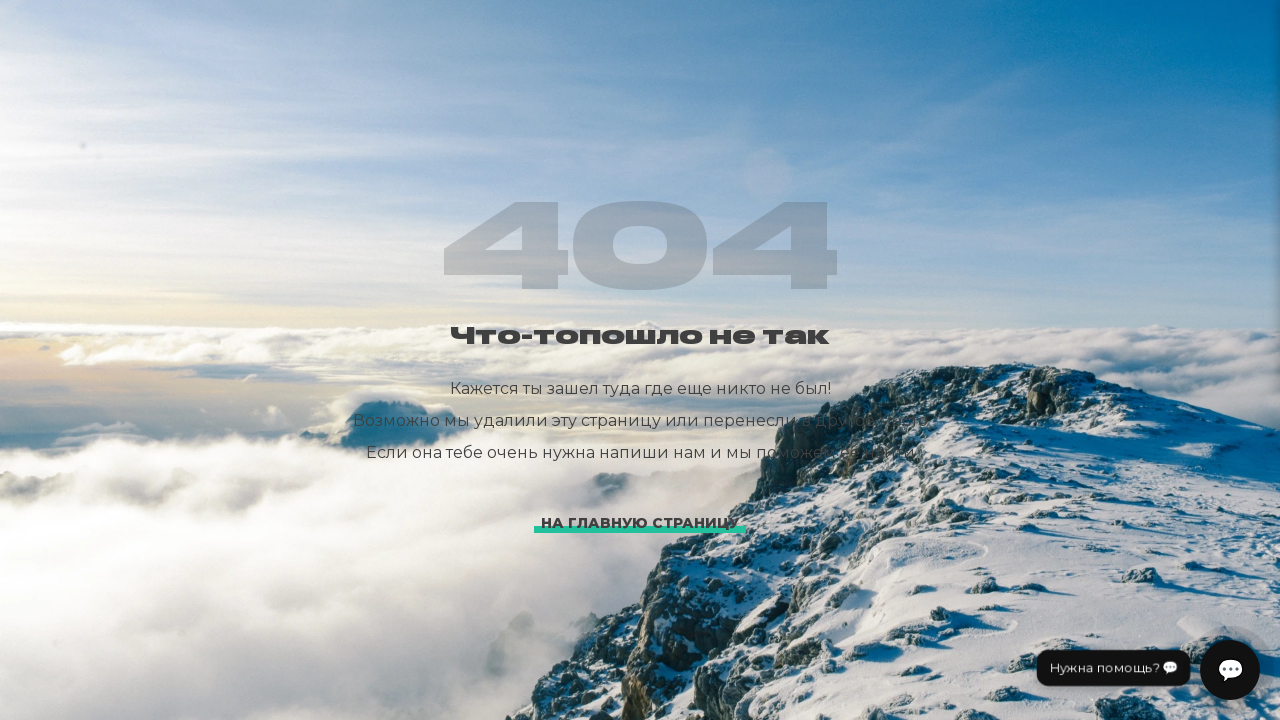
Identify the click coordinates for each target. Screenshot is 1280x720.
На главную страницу (640, 523)
